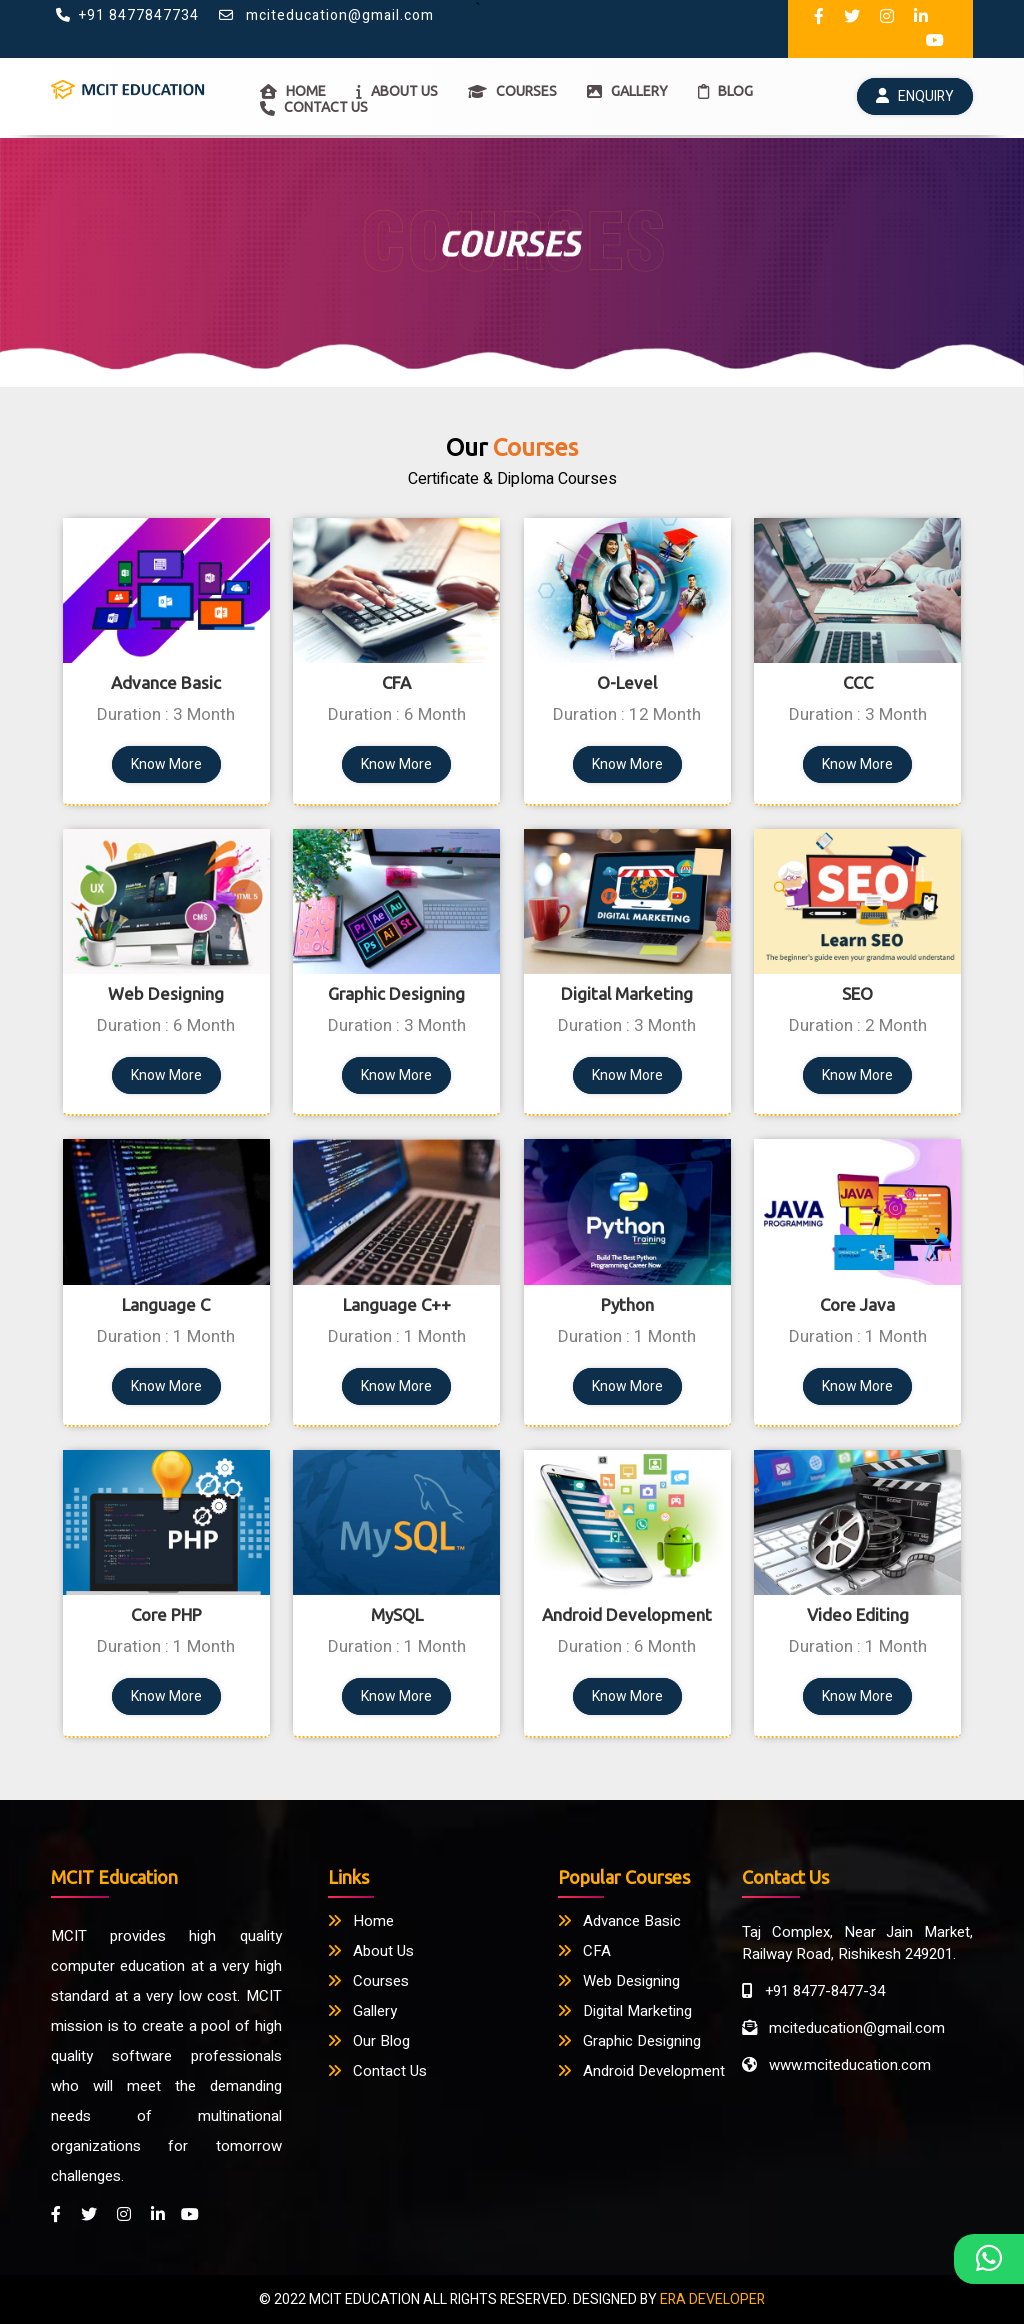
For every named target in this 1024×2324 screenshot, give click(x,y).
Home (361, 1921)
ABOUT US (397, 91)
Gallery (362, 2011)
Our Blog (369, 2041)
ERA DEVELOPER (712, 2299)
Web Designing (619, 1981)
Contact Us (377, 2071)
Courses (368, 1981)
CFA (584, 1951)
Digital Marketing (625, 2011)
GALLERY (627, 91)
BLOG (725, 91)
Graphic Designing (629, 2041)
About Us (371, 1951)
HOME (293, 91)
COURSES (512, 91)
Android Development (641, 2071)
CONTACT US (314, 107)
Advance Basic (619, 1921)
